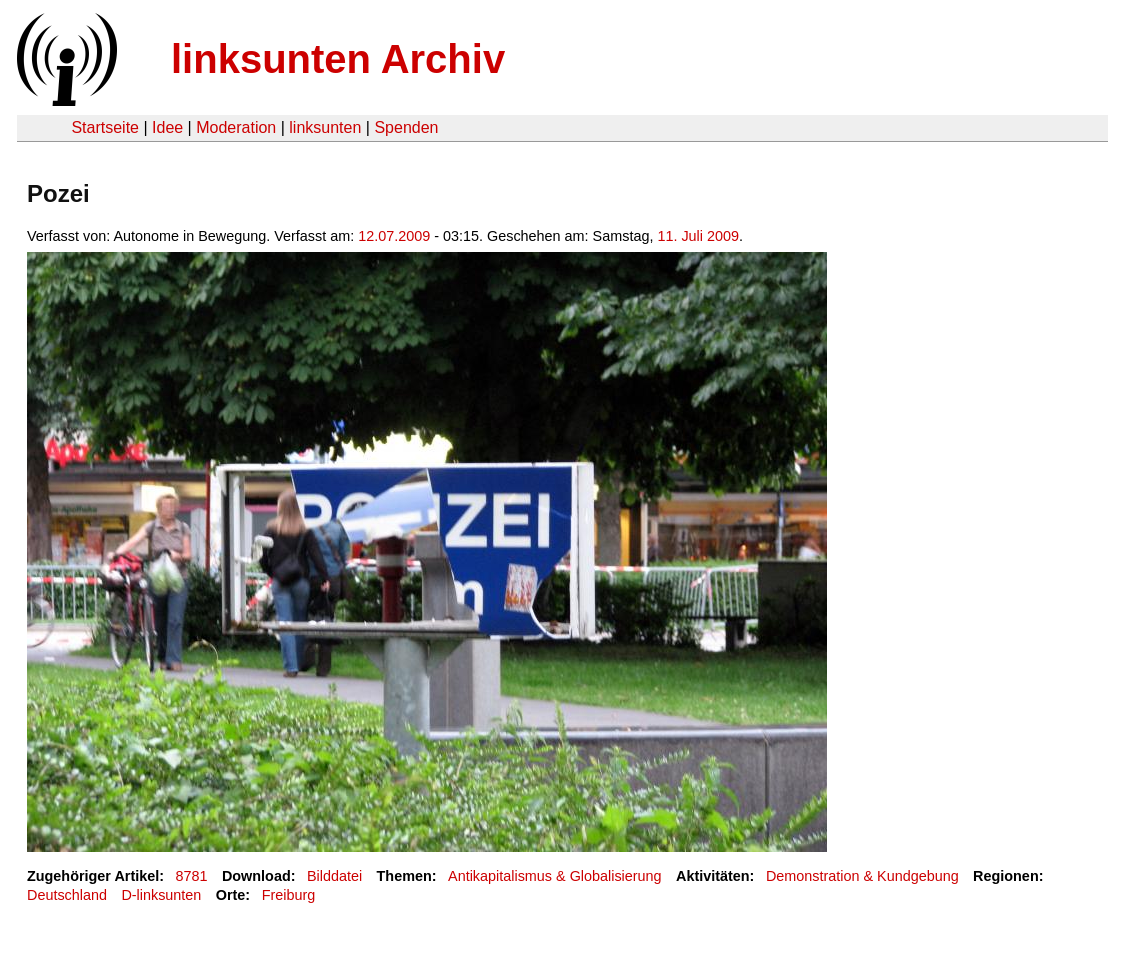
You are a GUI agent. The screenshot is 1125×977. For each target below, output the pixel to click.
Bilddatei (334, 876)
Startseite (105, 127)
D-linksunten (161, 895)
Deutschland (67, 895)
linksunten (325, 127)
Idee (167, 127)
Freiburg (289, 895)
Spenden (406, 127)
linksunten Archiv (338, 59)
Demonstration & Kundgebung (862, 876)
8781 (192, 876)
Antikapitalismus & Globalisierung (555, 876)
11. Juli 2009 (698, 236)
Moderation (236, 127)
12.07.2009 (394, 236)
